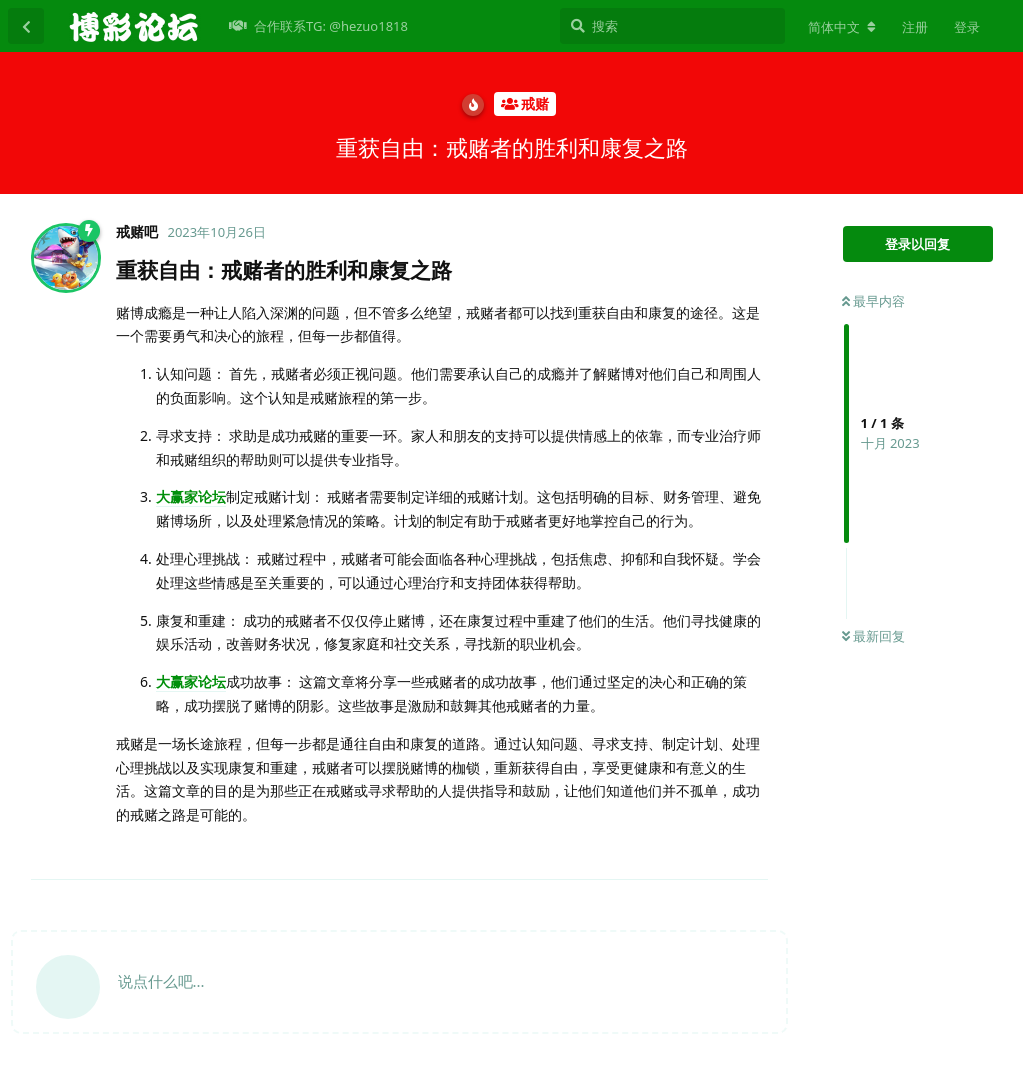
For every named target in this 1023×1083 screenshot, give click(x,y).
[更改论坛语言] (842, 27)
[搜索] (672, 26)
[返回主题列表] (26, 26)
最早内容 (873, 301)
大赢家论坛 (191, 496)
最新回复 (873, 636)
